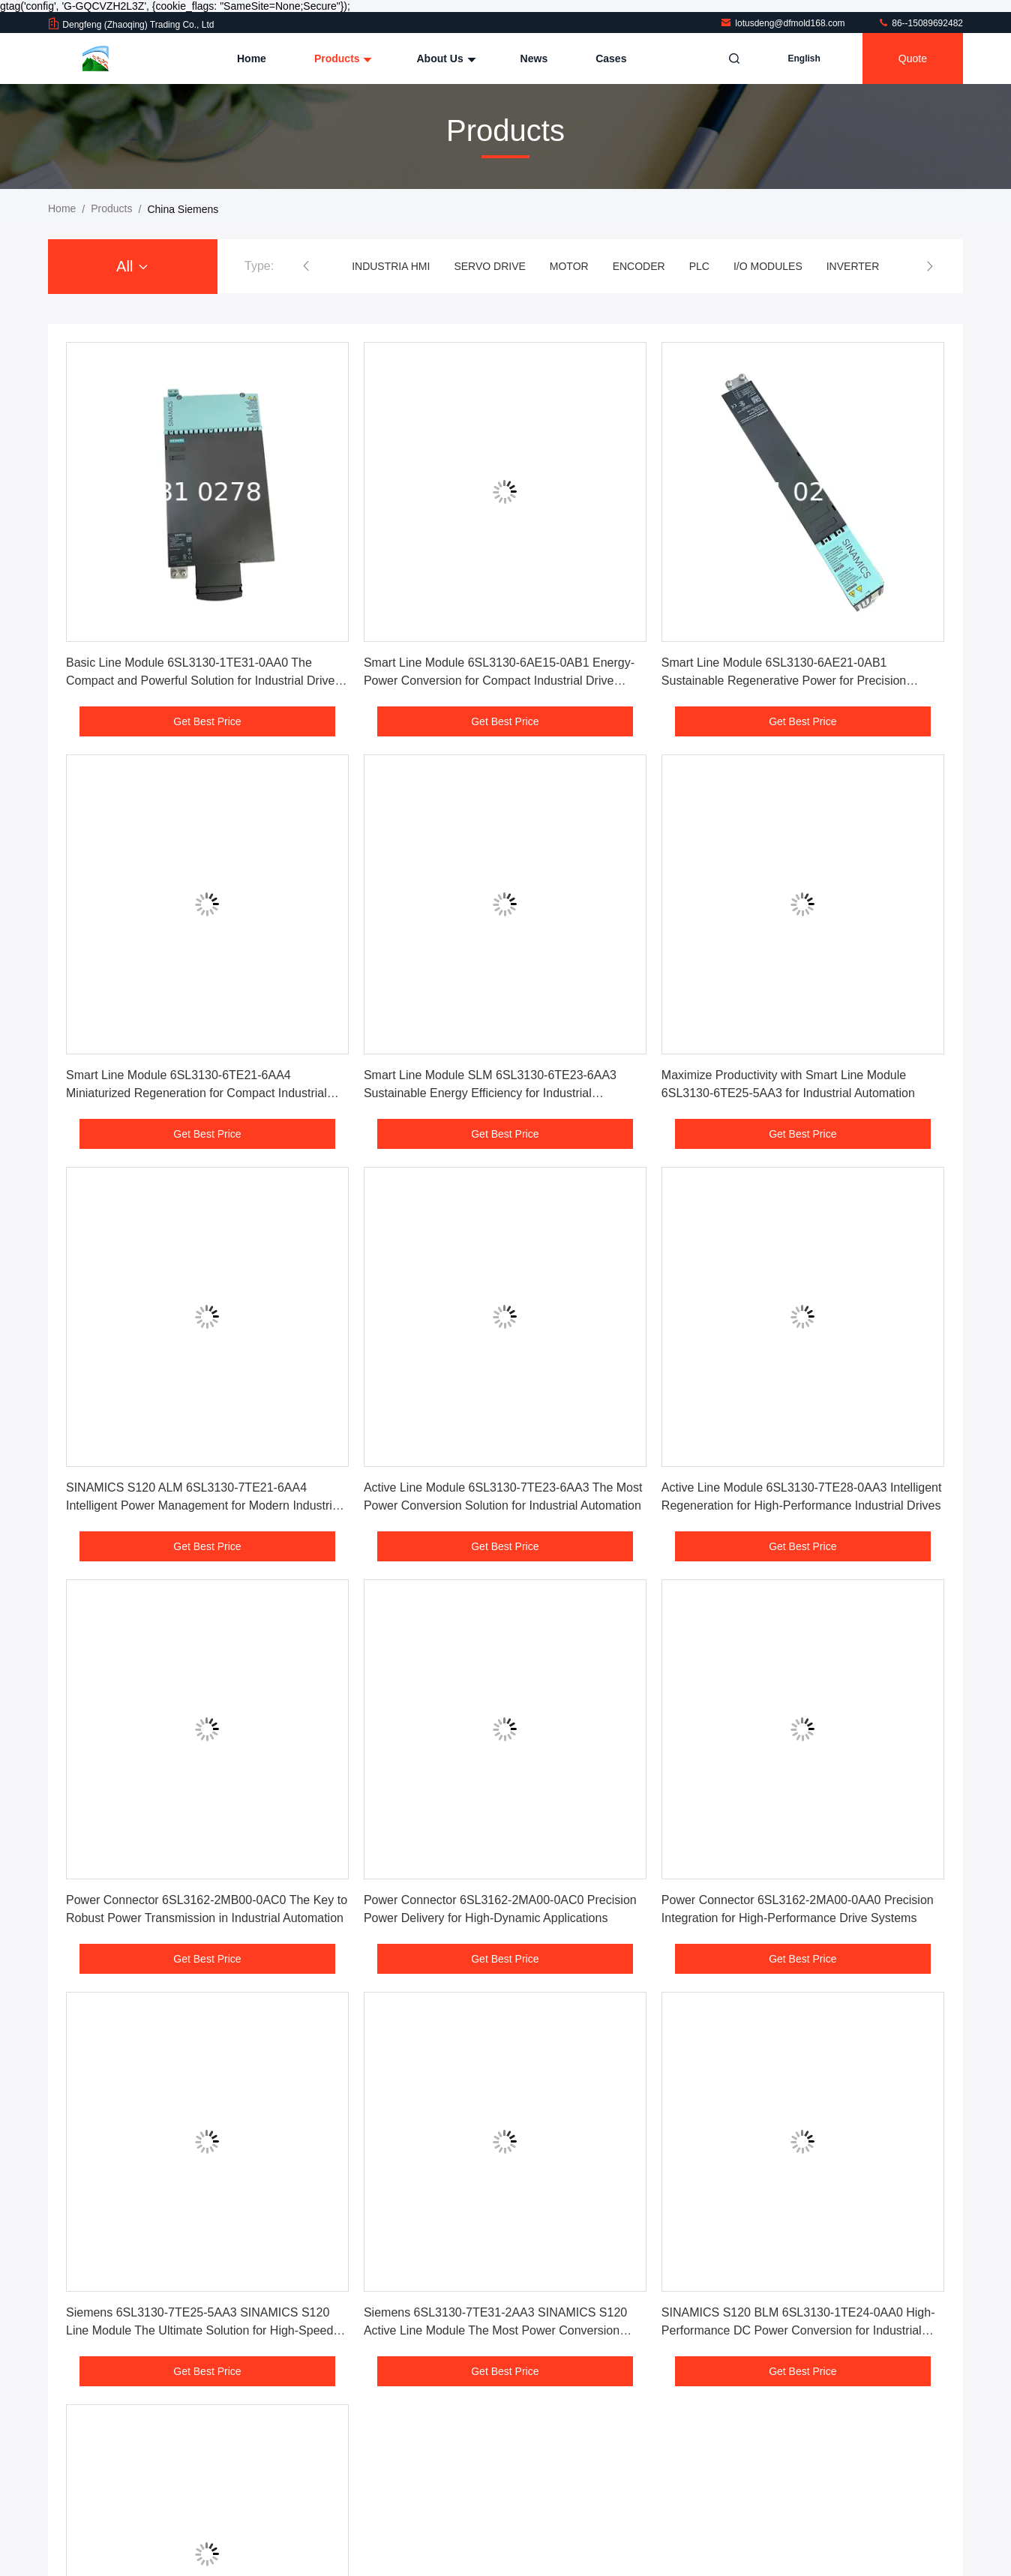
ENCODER (639, 266)
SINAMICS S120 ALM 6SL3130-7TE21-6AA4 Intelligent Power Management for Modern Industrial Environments (203, 1505)
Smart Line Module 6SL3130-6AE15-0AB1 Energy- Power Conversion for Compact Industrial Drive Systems (499, 680)
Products (341, 58)
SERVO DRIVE (489, 266)
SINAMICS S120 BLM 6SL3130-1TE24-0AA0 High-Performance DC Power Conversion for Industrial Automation (798, 2330)
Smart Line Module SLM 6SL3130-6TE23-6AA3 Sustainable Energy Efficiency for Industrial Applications (490, 1093)
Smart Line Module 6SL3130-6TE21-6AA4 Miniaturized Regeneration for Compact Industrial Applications (196, 1093)
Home (251, 58)
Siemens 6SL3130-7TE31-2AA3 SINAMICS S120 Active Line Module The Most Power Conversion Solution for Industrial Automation (495, 2330)
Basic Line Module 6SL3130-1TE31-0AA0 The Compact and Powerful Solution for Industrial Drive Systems (200, 680)
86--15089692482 (920, 23)
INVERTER (853, 266)
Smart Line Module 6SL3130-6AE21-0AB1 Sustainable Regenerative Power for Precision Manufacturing (784, 680)
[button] (306, 266)
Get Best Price (207, 721)
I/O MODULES (768, 266)
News (534, 58)
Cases (611, 58)
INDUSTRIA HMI (391, 266)
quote (912, 58)
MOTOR (569, 266)
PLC (699, 266)
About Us (444, 58)
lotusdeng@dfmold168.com (784, 23)
